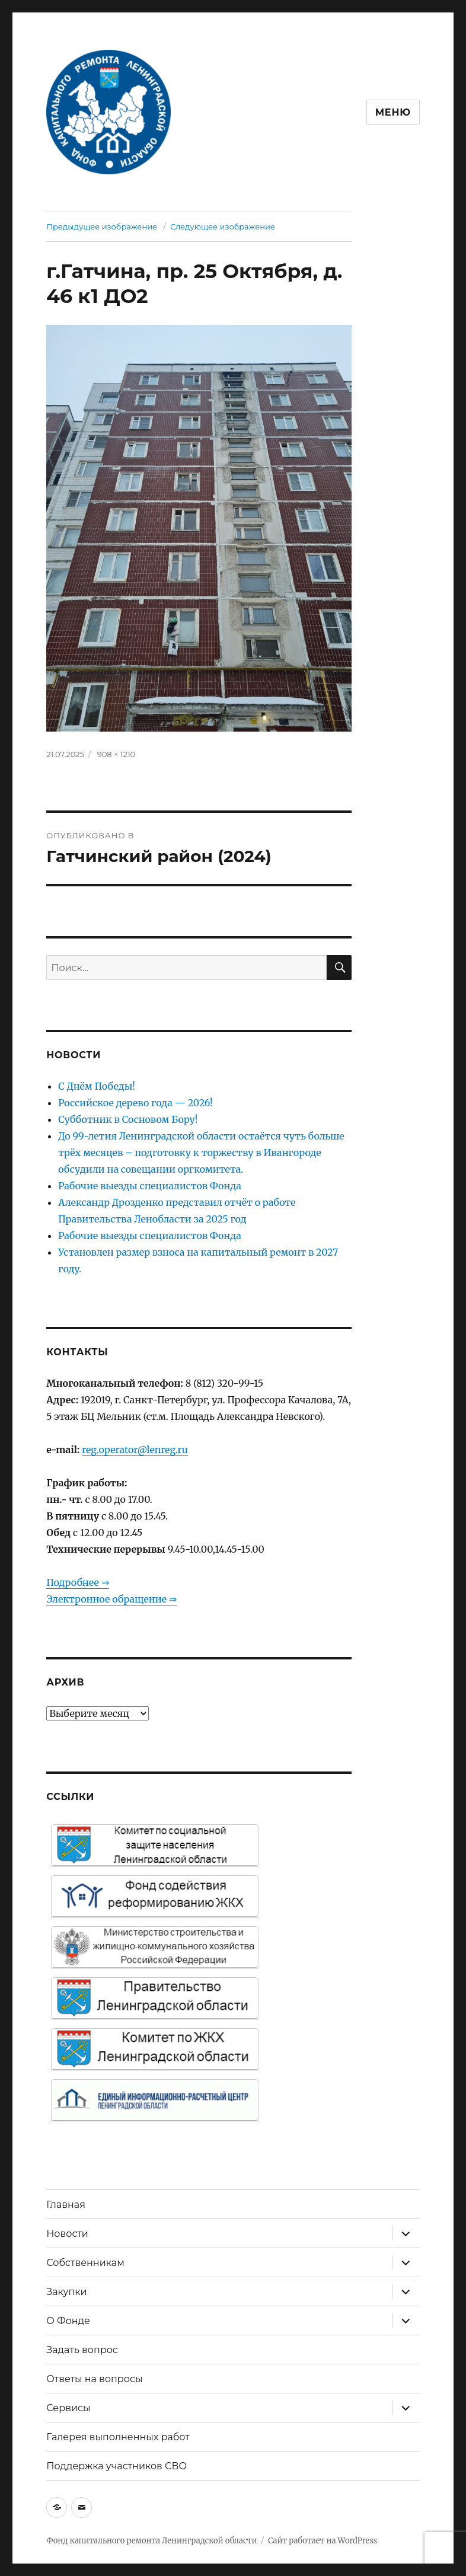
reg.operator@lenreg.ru (135, 1449)
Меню (393, 112)
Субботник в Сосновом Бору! (127, 1119)
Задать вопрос (82, 2349)
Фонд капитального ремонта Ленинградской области (151, 2541)
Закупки (66, 2291)
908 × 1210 (116, 754)
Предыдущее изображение (101, 226)
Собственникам (85, 2262)
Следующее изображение (222, 226)
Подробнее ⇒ (77, 1582)
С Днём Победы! (96, 1086)
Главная (65, 2204)
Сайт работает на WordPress (322, 2541)
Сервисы (68, 2408)
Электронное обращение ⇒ (111, 1599)
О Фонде (68, 2320)
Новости (67, 2233)
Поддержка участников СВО (116, 2466)
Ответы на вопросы (94, 2379)
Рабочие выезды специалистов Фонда (149, 1186)
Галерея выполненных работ (118, 2437)
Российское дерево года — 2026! (135, 1103)
